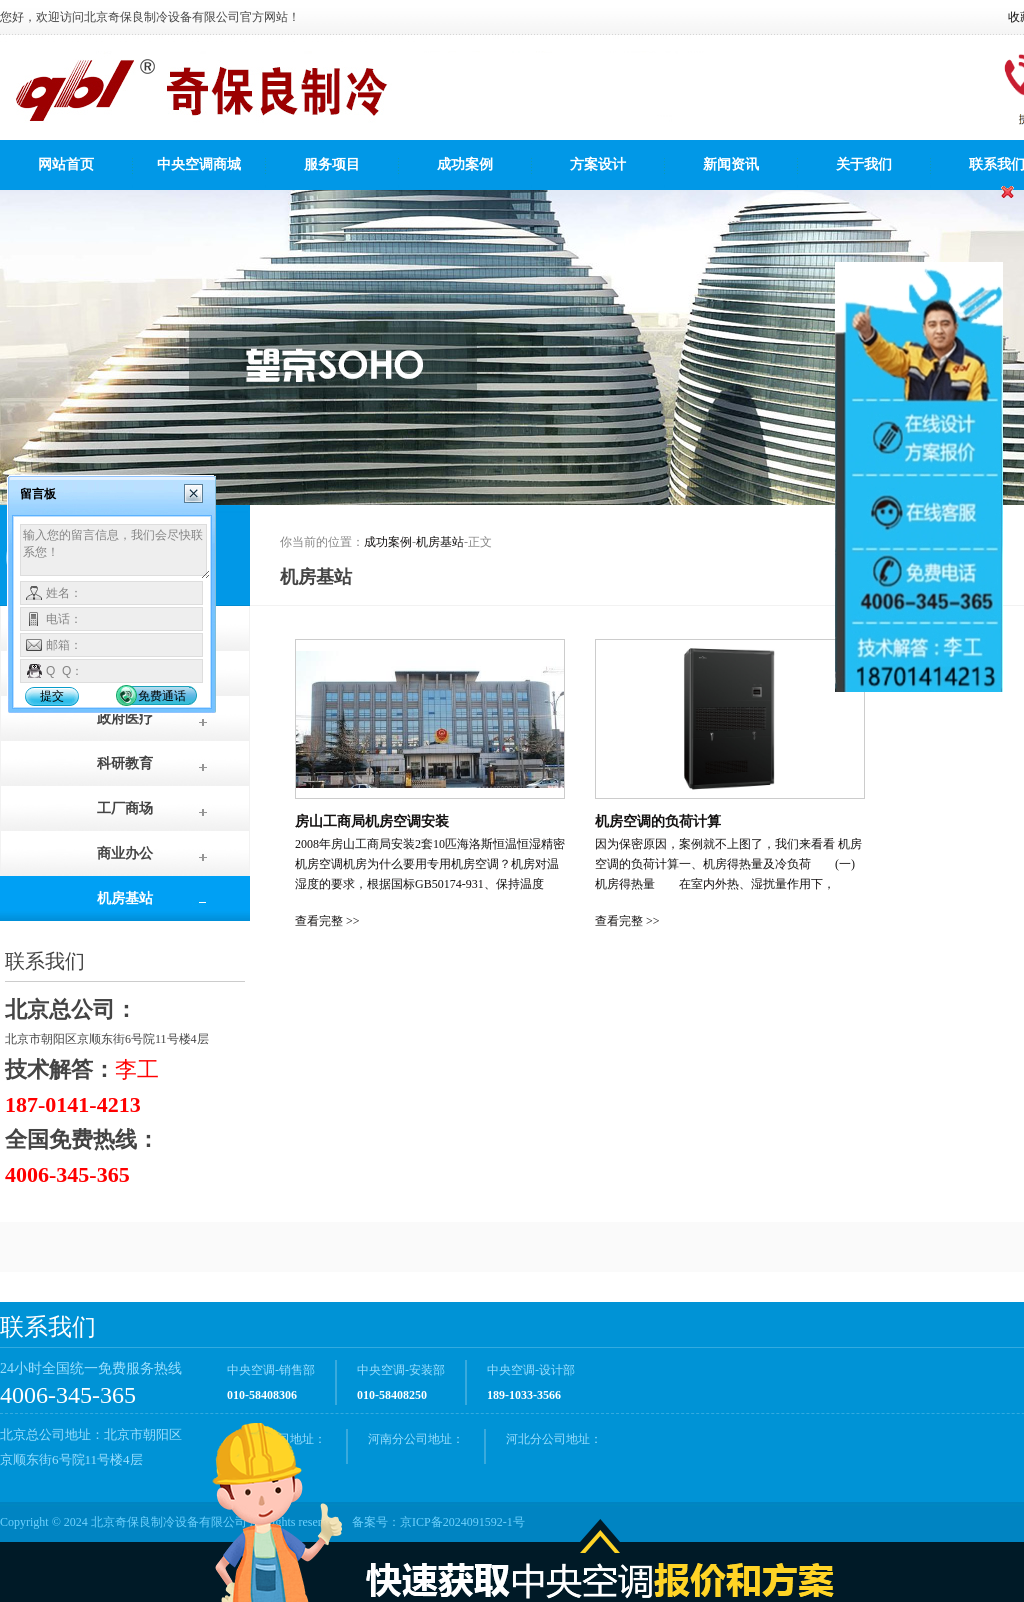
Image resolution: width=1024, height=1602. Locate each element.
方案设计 (598, 164)
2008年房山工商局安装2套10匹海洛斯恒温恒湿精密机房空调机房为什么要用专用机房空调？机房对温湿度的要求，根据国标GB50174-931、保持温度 (430, 864)
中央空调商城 (199, 164)
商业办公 (125, 853)
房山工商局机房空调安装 (372, 821)
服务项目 (332, 164)
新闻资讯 (731, 164)
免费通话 (162, 696)
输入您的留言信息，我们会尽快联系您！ (115, 552)
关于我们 (864, 164)
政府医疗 (125, 718)
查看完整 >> (327, 921)
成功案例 (465, 164)
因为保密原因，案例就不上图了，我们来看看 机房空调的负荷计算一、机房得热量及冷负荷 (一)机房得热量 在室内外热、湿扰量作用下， (728, 864)
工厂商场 (125, 808)
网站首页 (66, 164)
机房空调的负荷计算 (658, 821)
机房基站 (125, 898)
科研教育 (125, 763)
